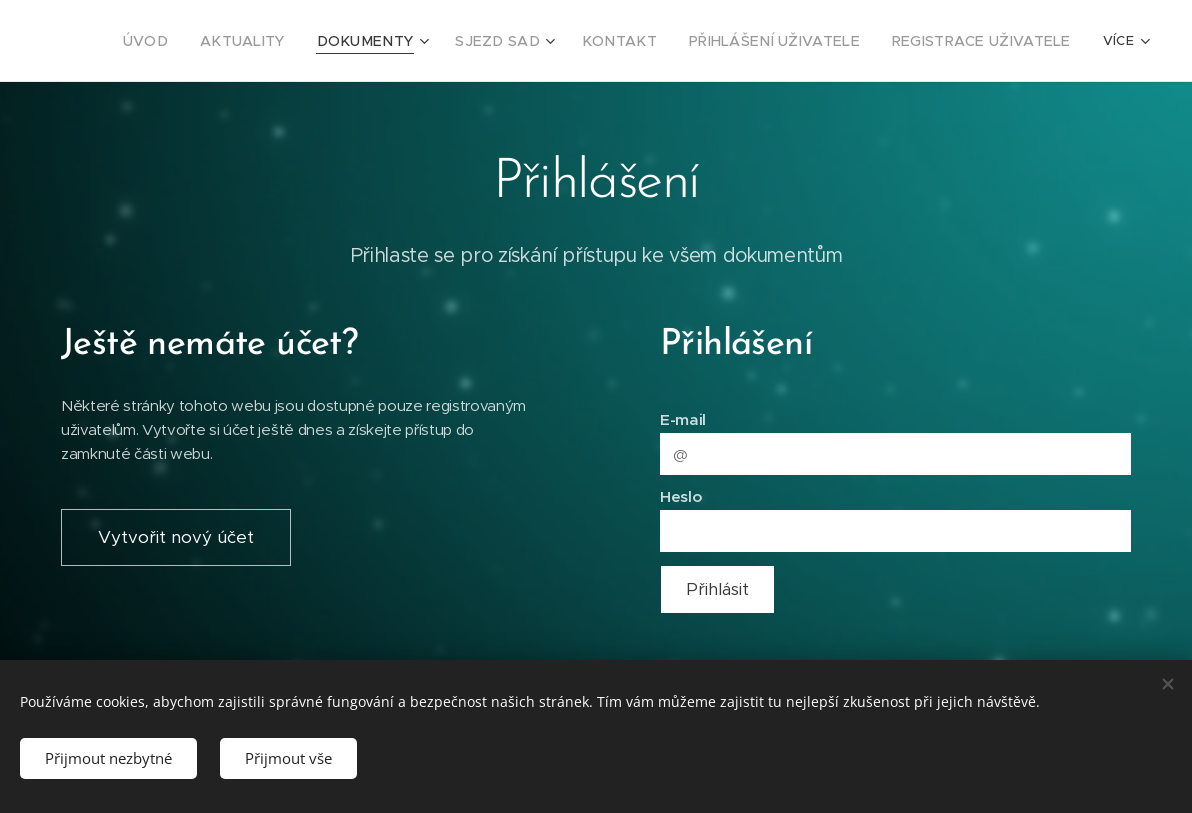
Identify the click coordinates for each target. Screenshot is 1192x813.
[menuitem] (216, 41)
